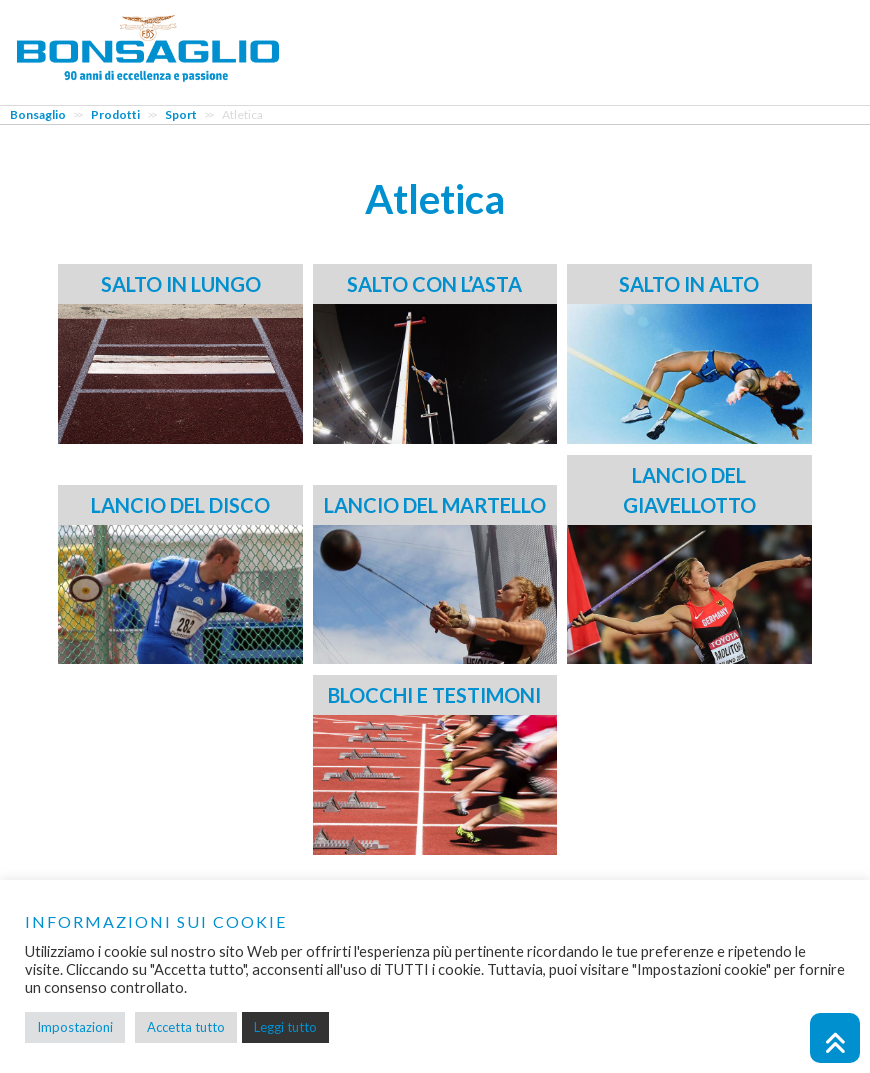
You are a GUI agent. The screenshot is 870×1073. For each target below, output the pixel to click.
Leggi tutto (285, 1027)
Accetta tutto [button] (186, 1027)
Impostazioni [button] (75, 1027)
